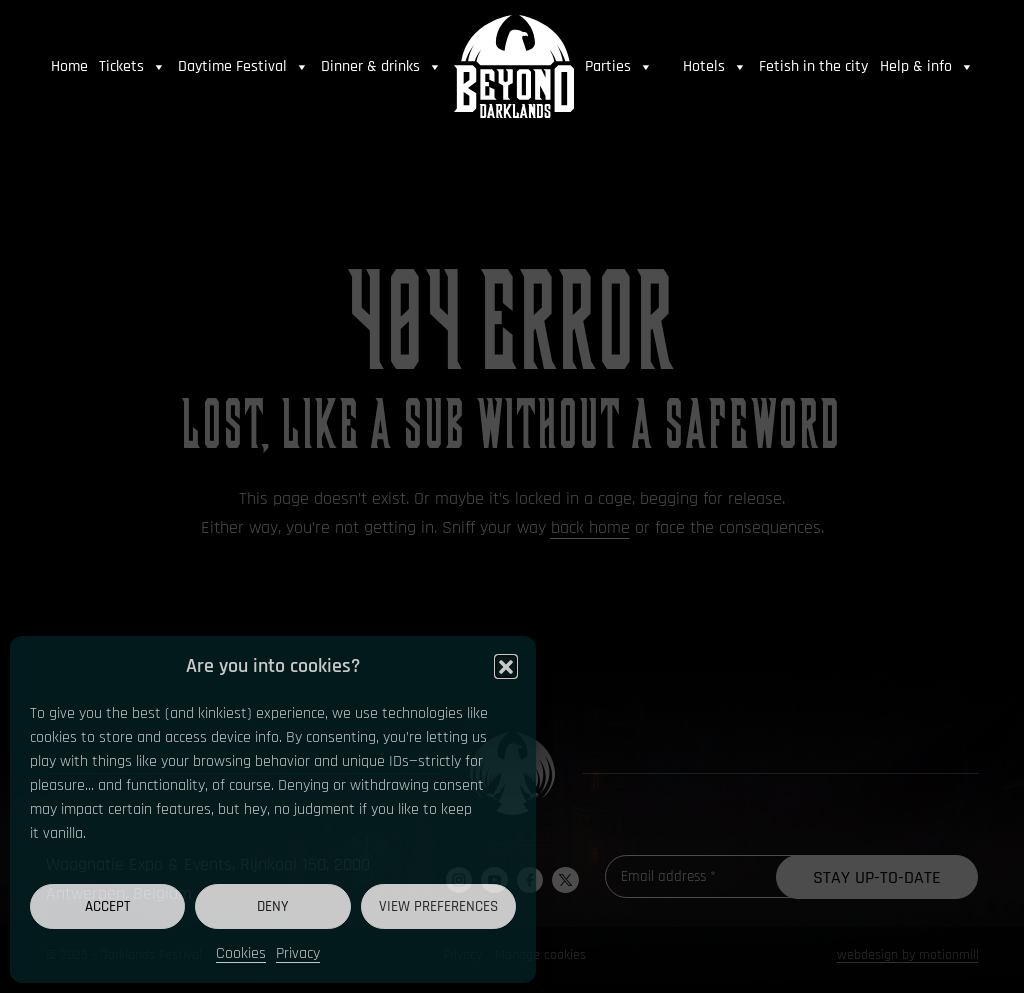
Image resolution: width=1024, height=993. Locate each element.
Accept (107, 906)
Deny (273, 906)
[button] (506, 666)
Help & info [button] (927, 67)
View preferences (438, 906)
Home (69, 66)
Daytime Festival (243, 67)
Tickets (132, 67)
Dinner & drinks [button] (381, 67)
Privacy (298, 953)
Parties (619, 67)
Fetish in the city (813, 66)
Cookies (241, 953)
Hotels (715, 67)
